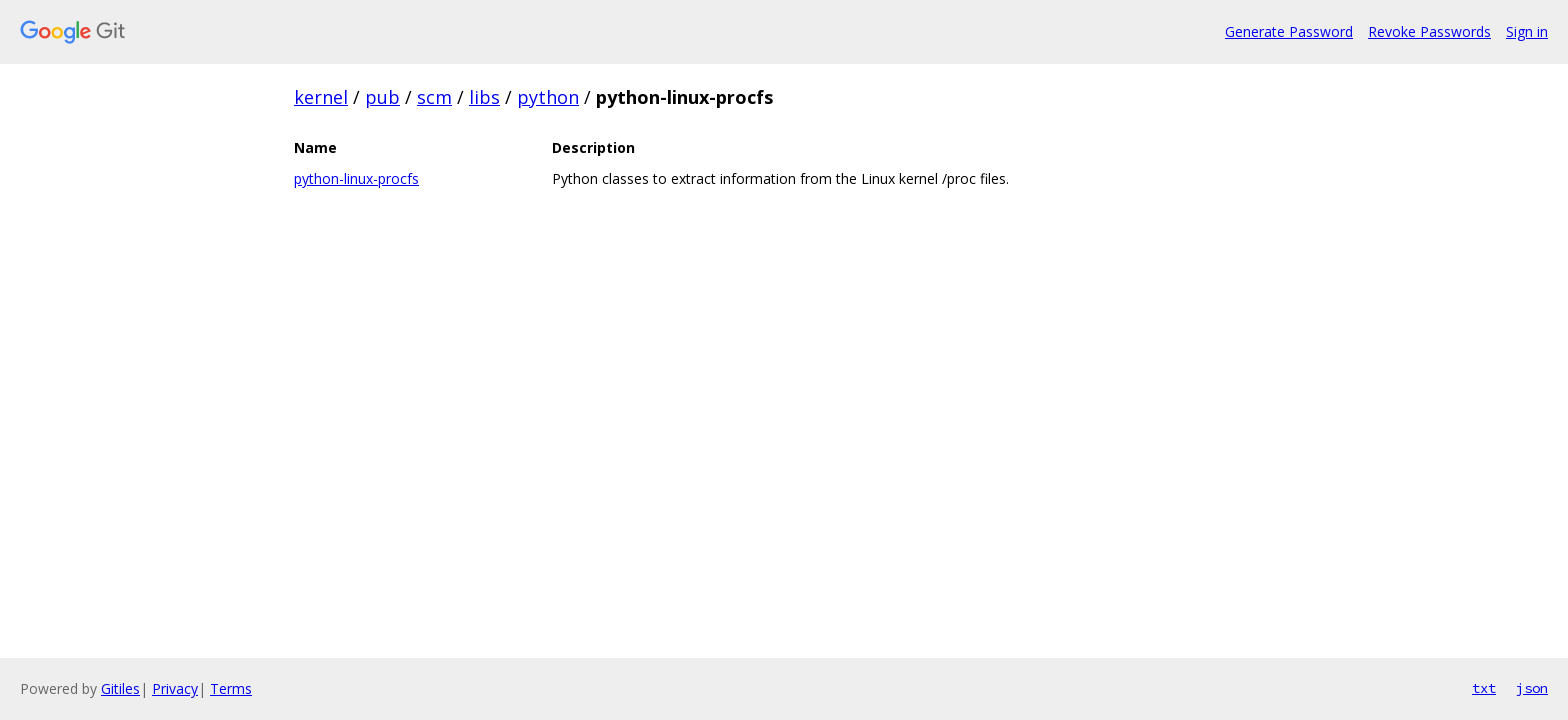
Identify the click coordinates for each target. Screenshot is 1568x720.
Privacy (175, 688)
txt (1484, 688)
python (548, 97)
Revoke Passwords (1429, 31)
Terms (231, 688)
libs (484, 97)
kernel (321, 97)
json (1532, 688)
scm (434, 97)
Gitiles (120, 688)
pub (382, 97)
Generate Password (1289, 31)
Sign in (1527, 31)
